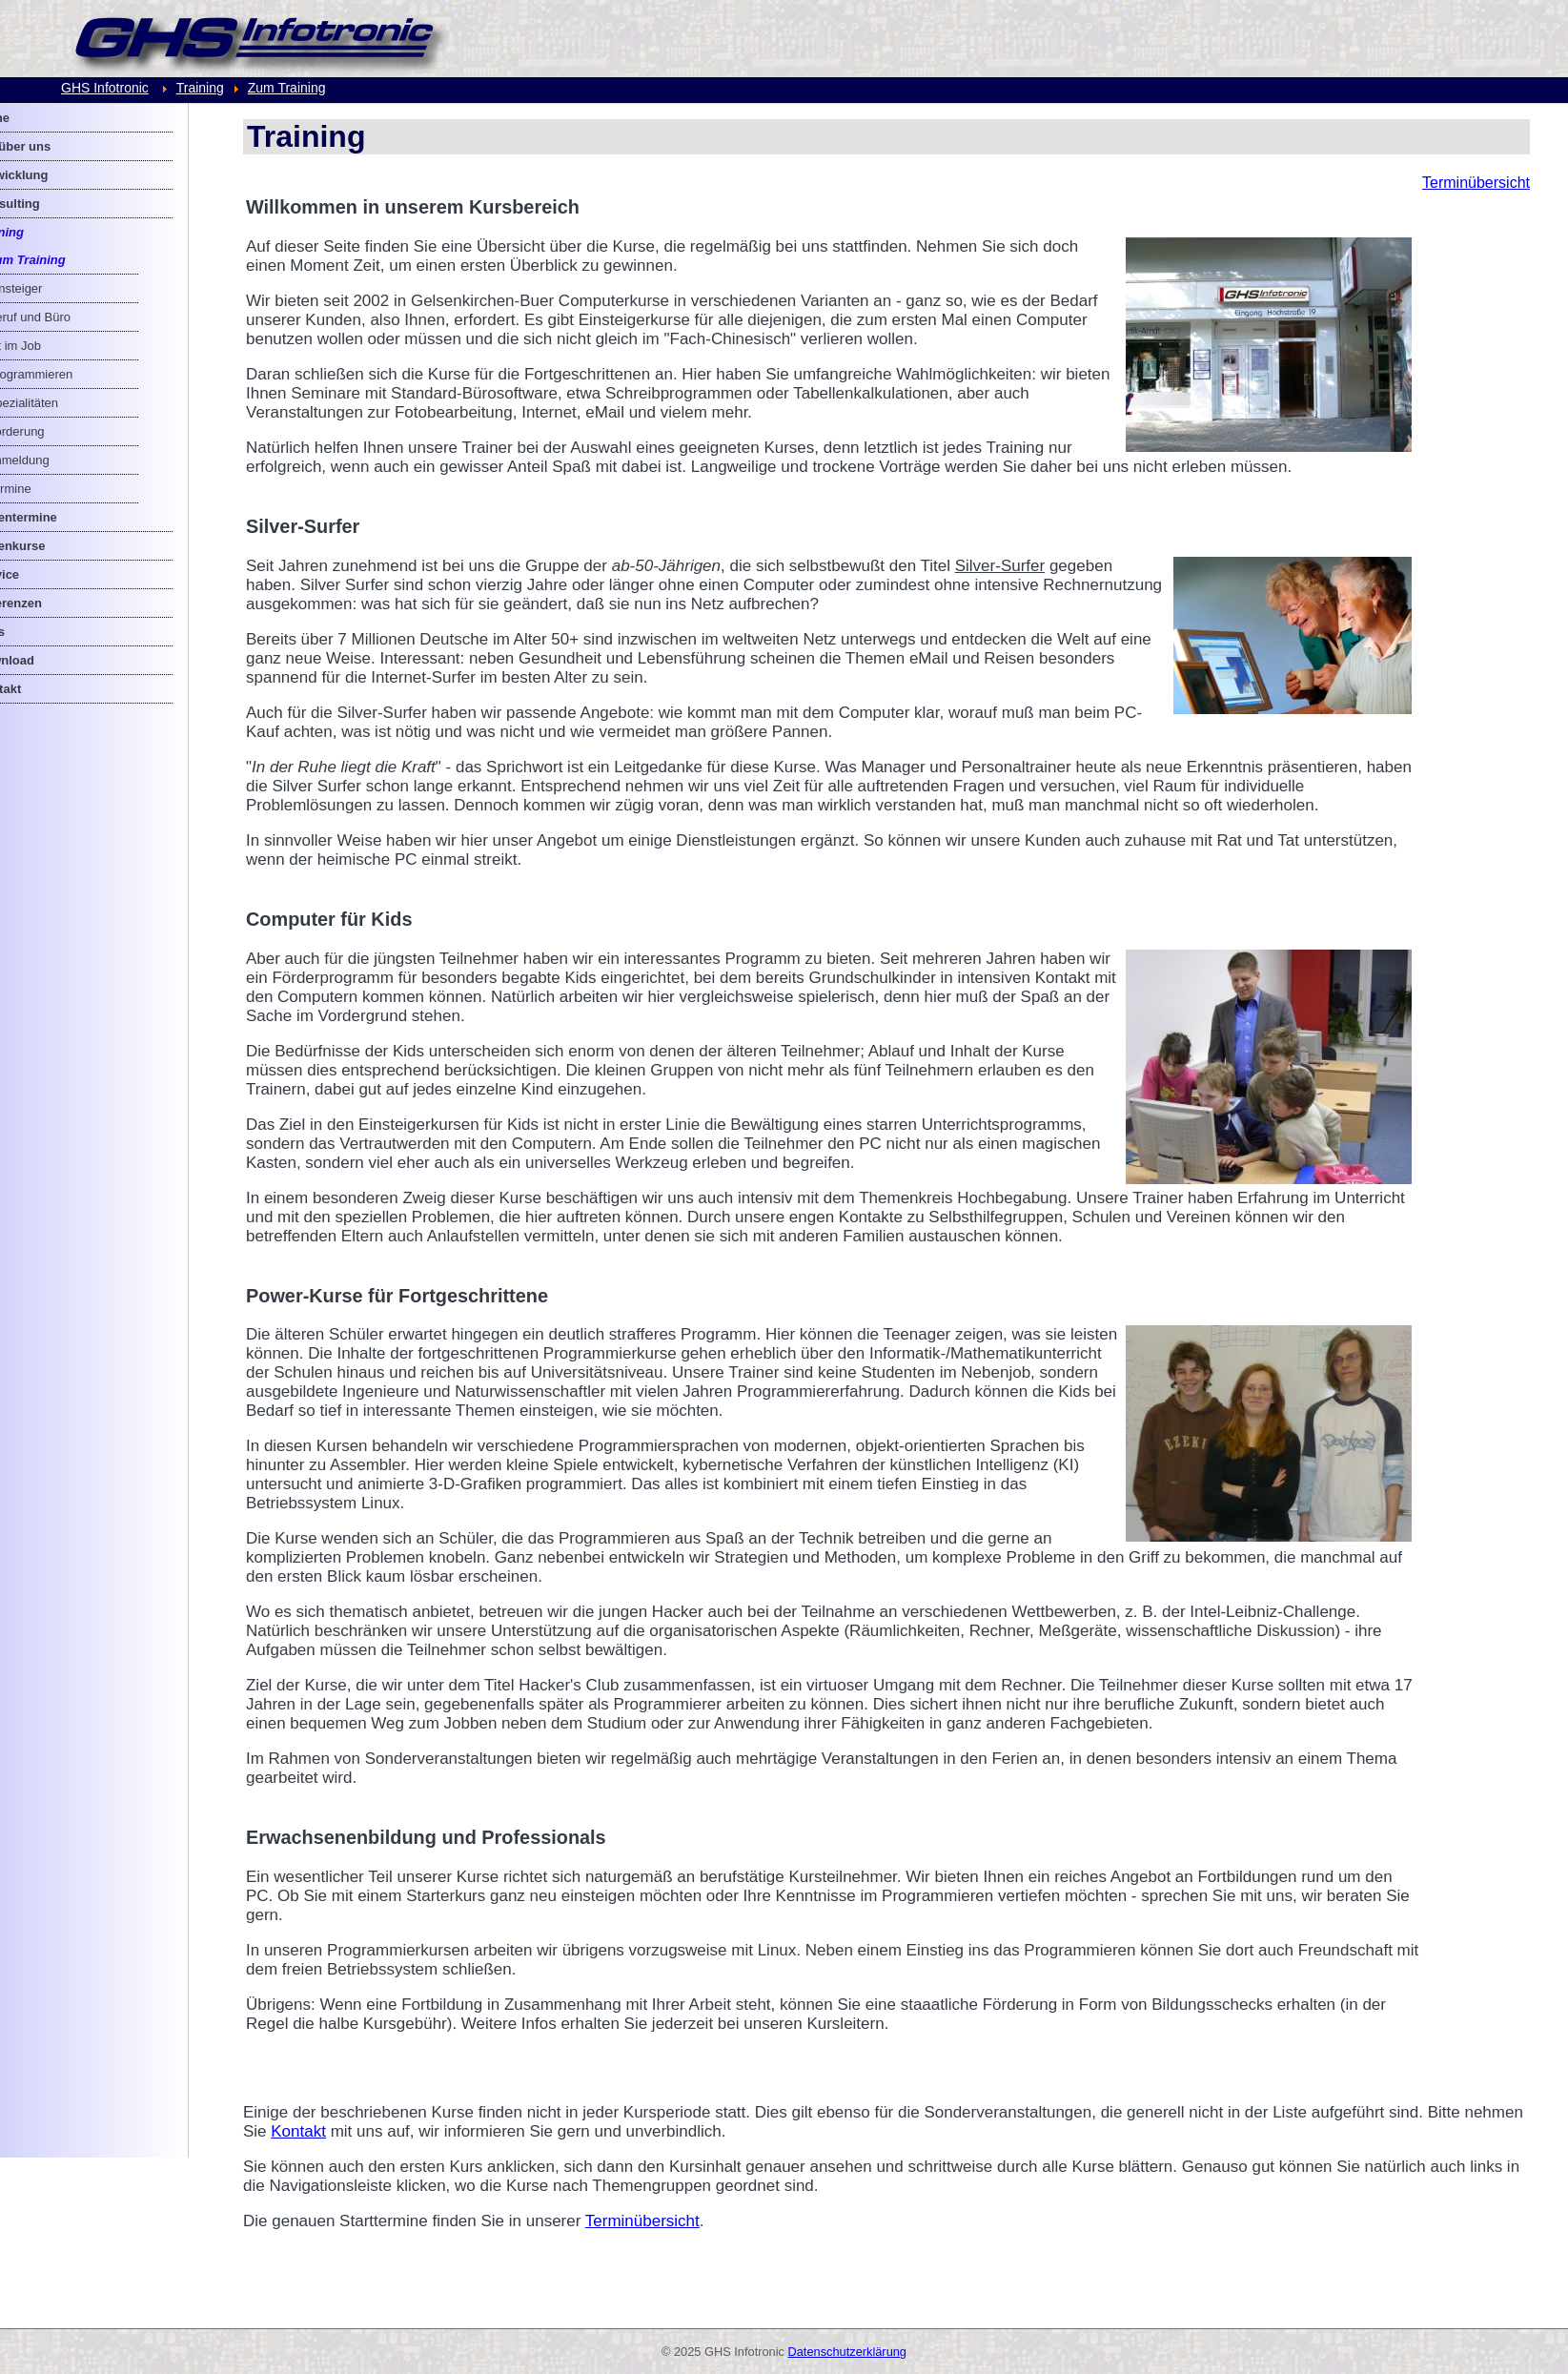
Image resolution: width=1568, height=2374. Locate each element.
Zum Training (287, 87)
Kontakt (390, 2150)
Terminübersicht (1476, 182)
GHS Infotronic (105, 87)
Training (200, 87)
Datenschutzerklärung (847, 2351)
